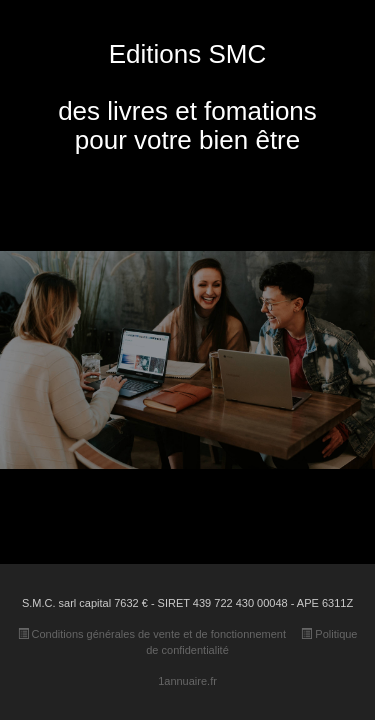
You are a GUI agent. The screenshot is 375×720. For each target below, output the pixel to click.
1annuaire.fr (187, 681)
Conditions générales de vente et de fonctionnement (152, 634)
